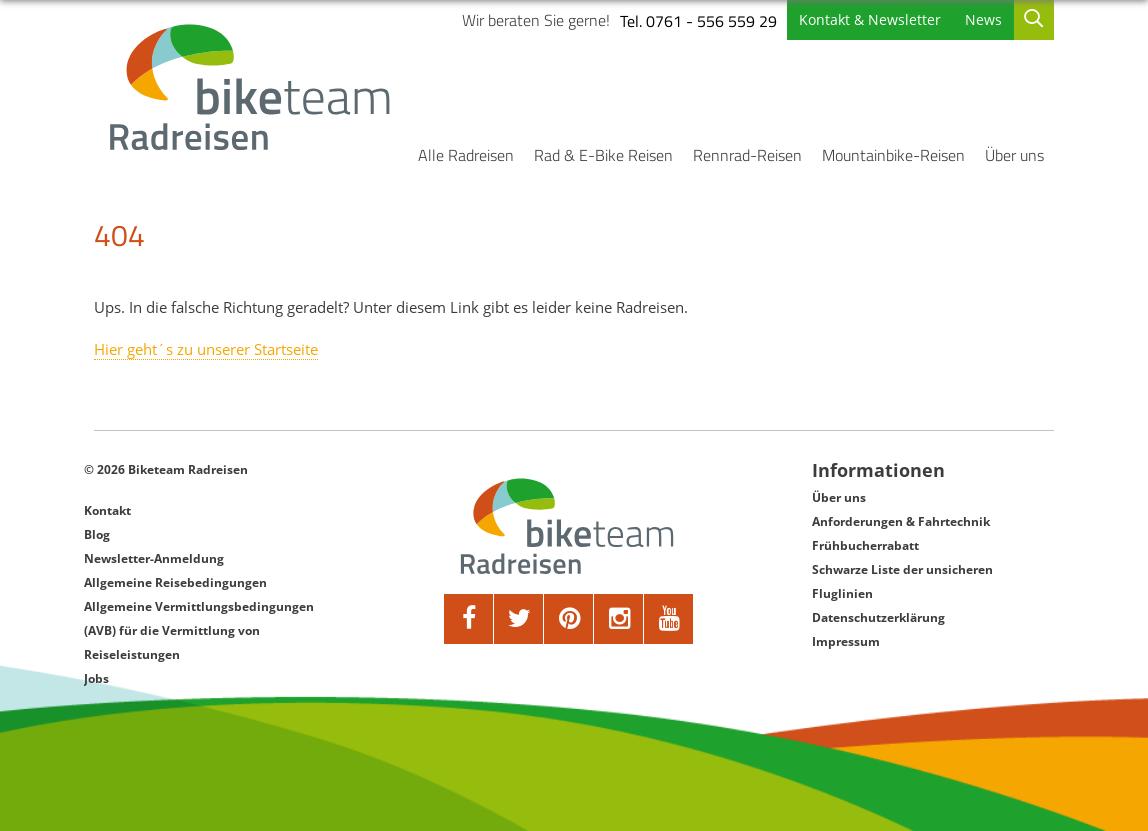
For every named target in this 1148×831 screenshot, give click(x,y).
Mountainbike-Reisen (893, 155)
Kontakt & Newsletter (870, 19)
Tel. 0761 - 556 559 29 (698, 21)
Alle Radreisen (466, 155)
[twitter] (519, 619)
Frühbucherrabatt (865, 545)
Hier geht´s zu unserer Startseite (206, 349)
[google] (619, 619)
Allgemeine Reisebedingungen (175, 582)
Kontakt (107, 510)
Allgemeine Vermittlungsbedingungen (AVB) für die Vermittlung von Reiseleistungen (199, 630)
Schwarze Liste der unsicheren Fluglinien (902, 581)
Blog (97, 534)
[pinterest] (569, 619)
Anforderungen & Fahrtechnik (901, 521)
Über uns (1014, 155)
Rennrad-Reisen (747, 155)
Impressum (846, 641)
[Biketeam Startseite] (253, 87)
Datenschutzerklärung (878, 617)
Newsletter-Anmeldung (154, 558)
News (983, 19)
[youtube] (669, 619)
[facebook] (469, 619)
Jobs (96, 678)
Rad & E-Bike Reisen (603, 155)
